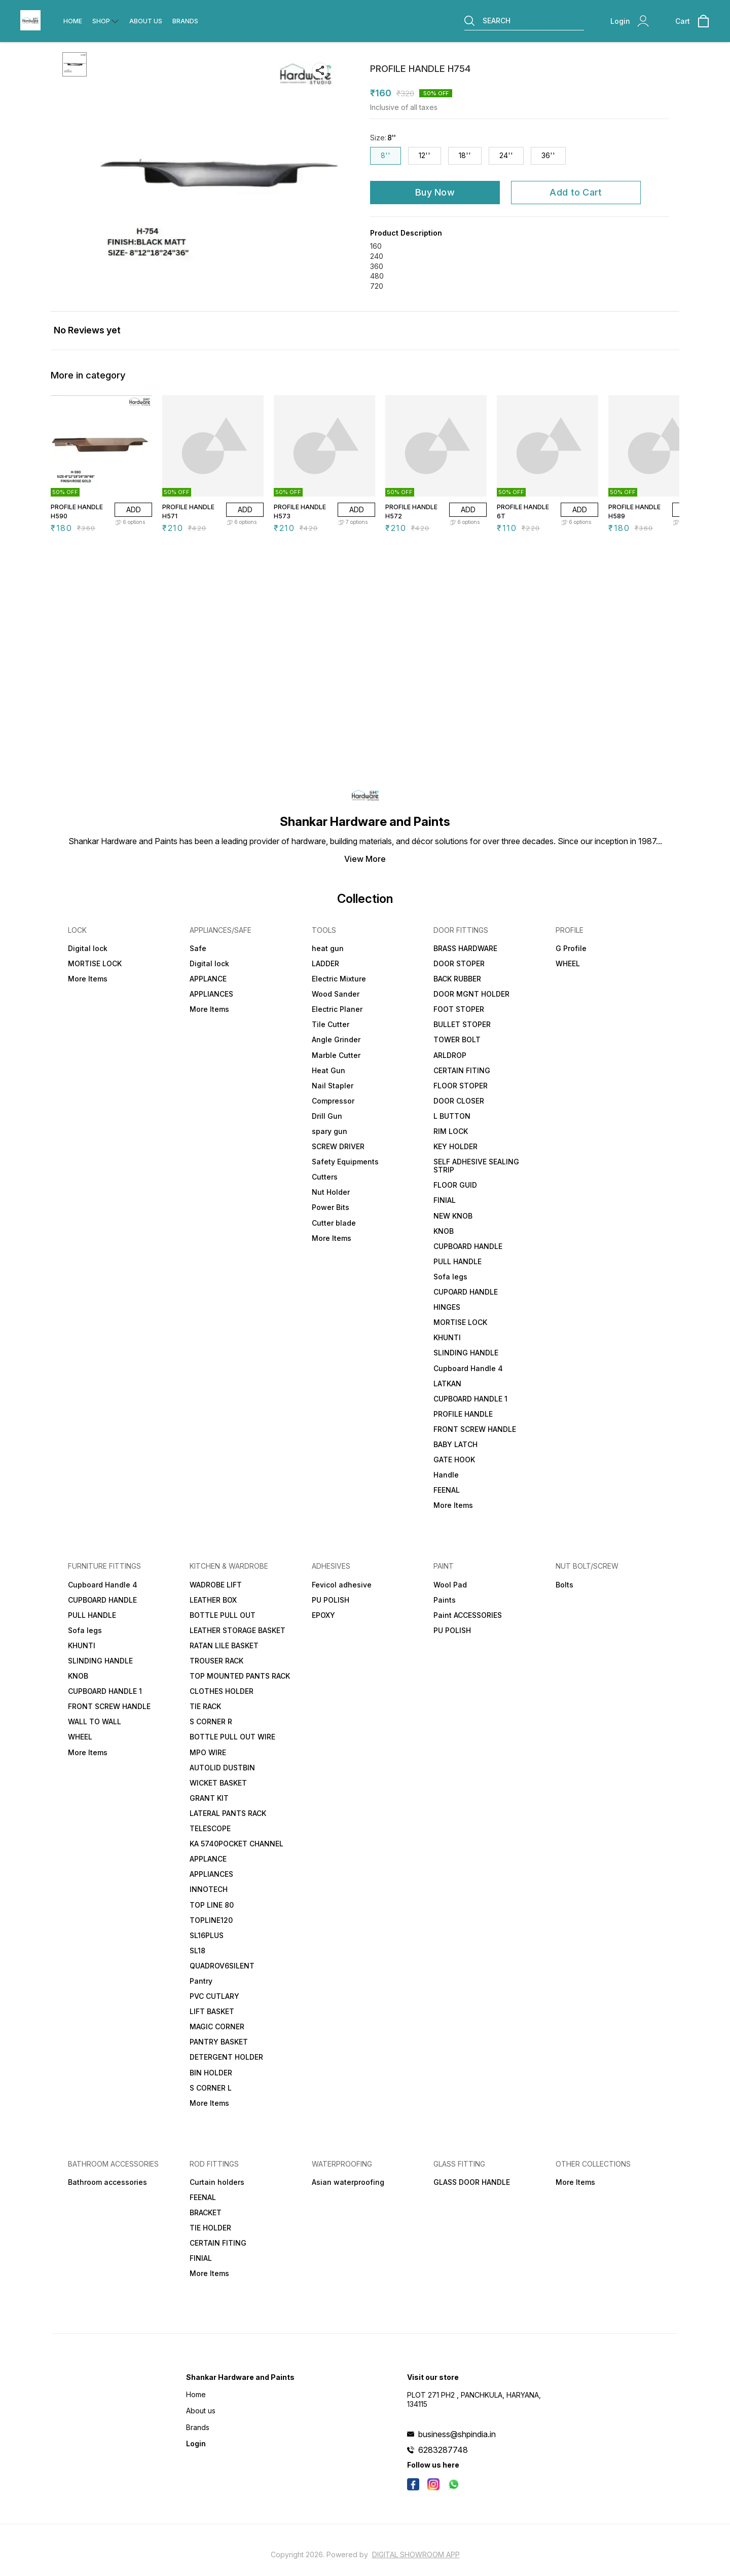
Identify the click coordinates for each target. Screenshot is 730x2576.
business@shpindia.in (457, 2434)
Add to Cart (576, 192)
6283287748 (443, 2449)
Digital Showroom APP (416, 2554)
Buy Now (435, 192)
